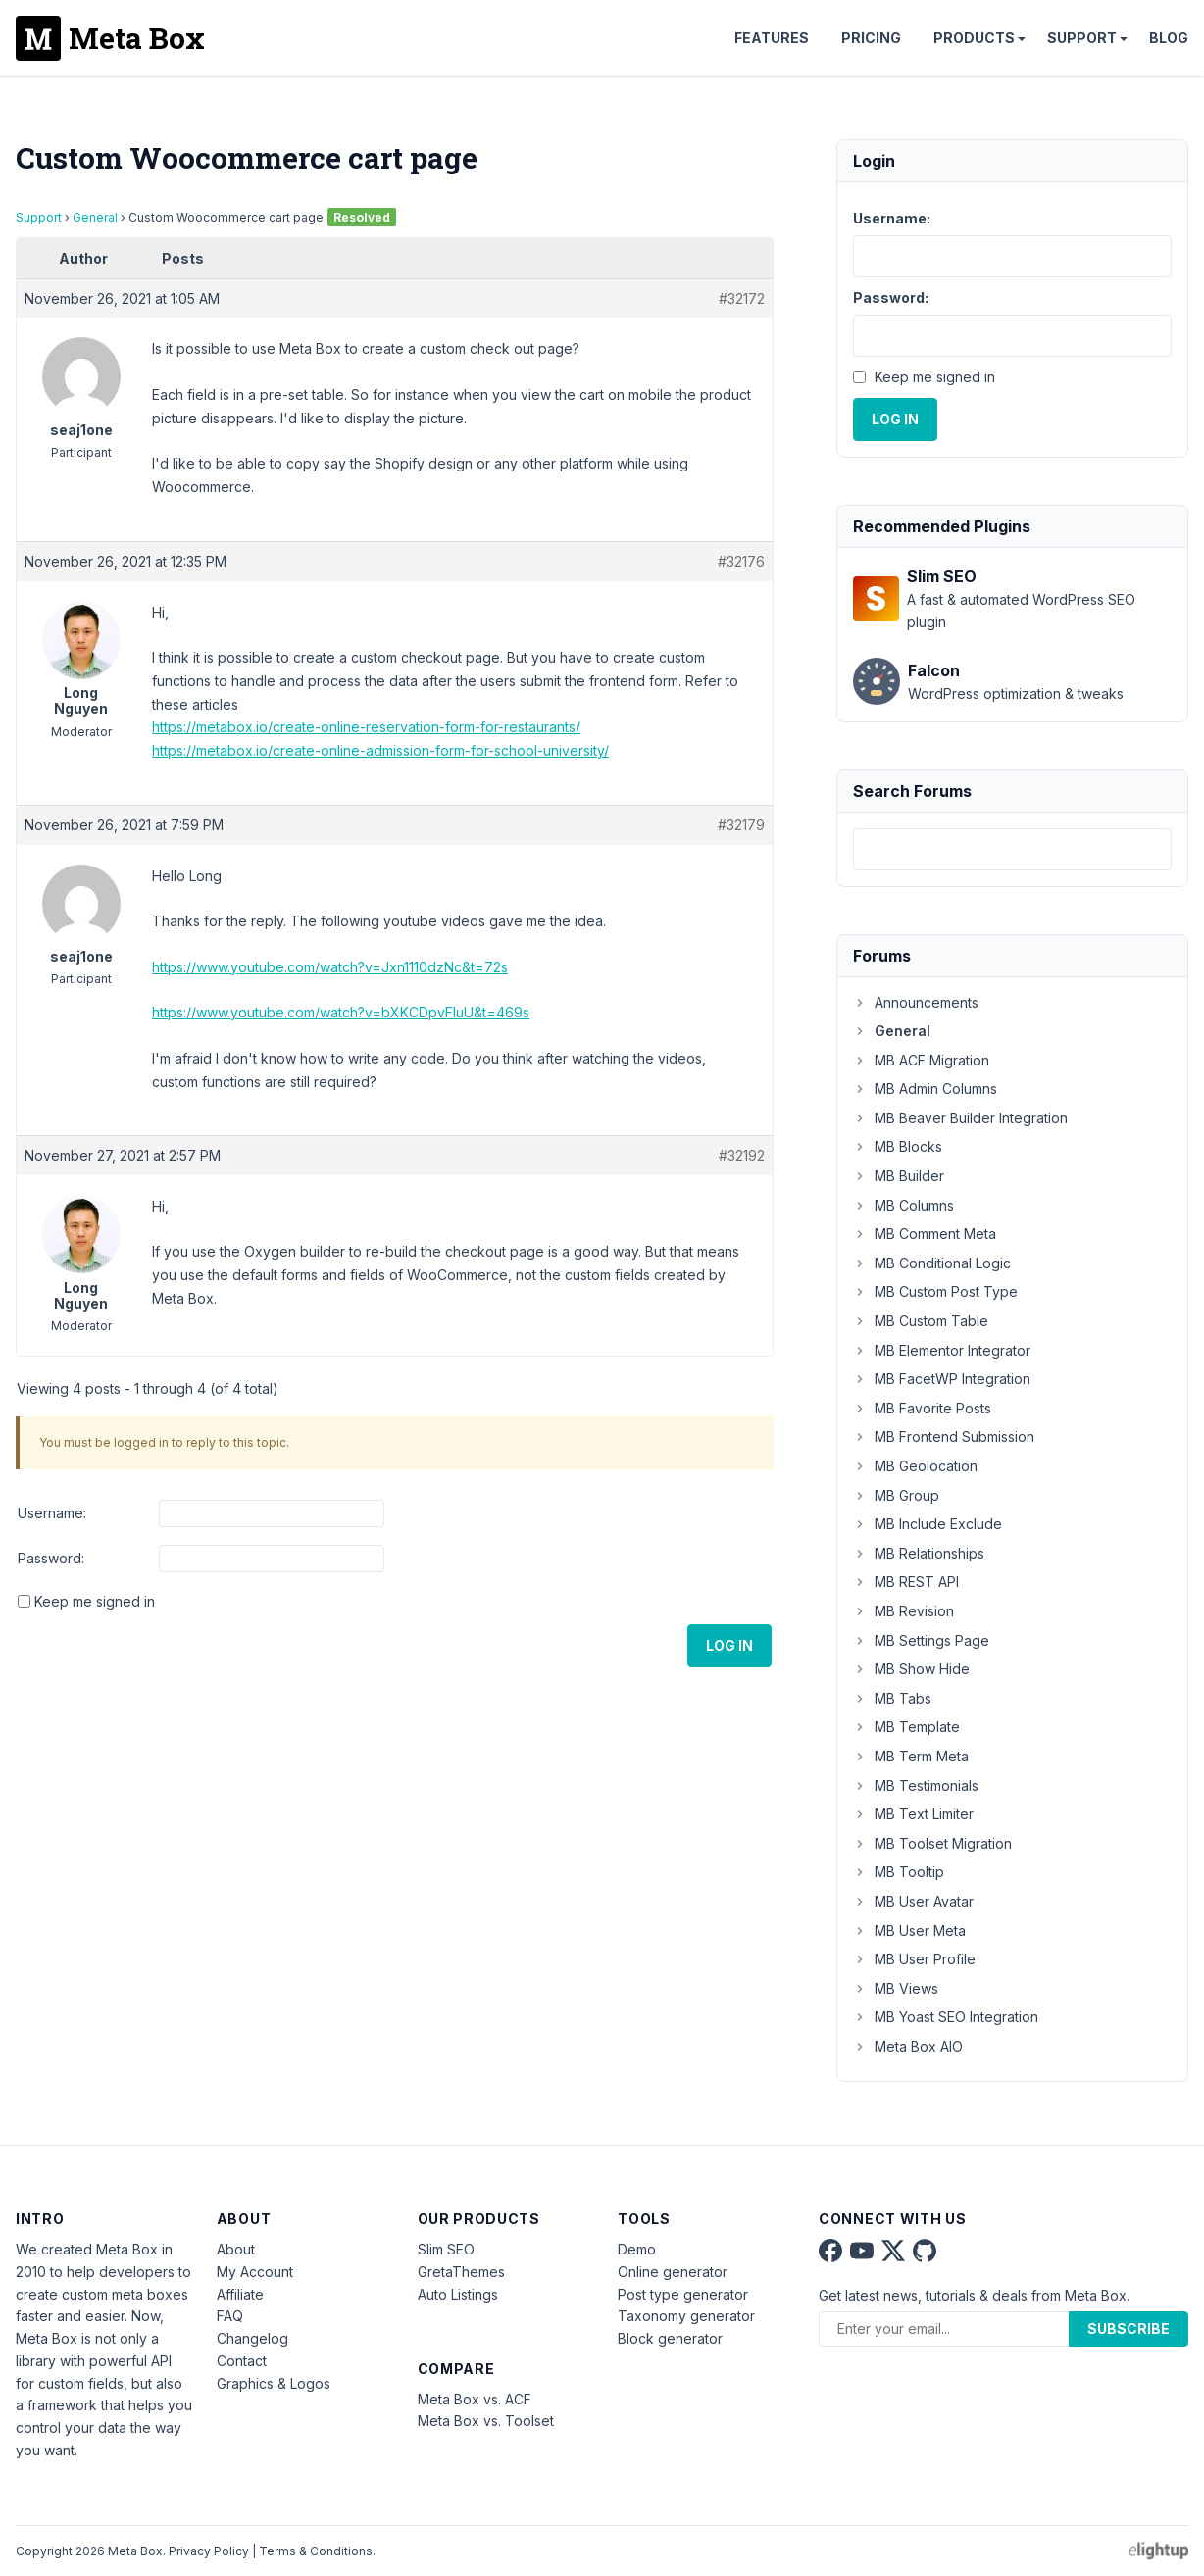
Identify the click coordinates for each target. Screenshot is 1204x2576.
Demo (637, 2249)
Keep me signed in (94, 1601)
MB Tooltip (898, 1871)
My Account (255, 2271)
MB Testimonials (915, 1785)
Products (974, 37)
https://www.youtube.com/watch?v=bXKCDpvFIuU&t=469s (340, 1012)
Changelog (252, 2338)
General (95, 217)
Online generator (672, 2271)
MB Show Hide (911, 1668)
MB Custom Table (920, 1321)
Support (1082, 37)
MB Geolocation (915, 1466)
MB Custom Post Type (935, 1291)
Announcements (915, 1002)
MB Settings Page (921, 1640)
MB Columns (903, 1205)
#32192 (742, 1155)
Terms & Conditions (316, 2551)
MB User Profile (914, 1959)
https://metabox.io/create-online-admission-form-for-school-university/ (380, 750)
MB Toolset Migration (932, 1843)
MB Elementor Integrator (941, 1350)
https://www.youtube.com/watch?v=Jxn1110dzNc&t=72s (330, 967)
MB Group (896, 1495)
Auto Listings (458, 2294)
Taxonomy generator (686, 2315)
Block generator (670, 2338)
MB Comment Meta (924, 1233)
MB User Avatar (913, 1901)
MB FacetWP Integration (941, 1378)
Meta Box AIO (908, 2046)
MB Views (895, 1988)
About (236, 2249)
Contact (242, 2361)
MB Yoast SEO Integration (945, 2016)
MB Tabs (892, 1698)
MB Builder (898, 1175)
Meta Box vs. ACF (474, 2399)
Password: (51, 1558)
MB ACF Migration (921, 1060)
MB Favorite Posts (922, 1408)
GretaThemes (461, 2271)
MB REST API (906, 1581)
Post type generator (683, 2294)
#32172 (742, 298)
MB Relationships (918, 1553)
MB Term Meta (911, 1756)
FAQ (230, 2315)
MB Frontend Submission (943, 1436)
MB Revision (903, 1611)
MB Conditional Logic (932, 1263)
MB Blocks (897, 1146)
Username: (52, 1513)
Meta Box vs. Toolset (486, 2420)
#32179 (741, 825)
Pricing (871, 37)
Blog (1168, 37)
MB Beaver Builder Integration (960, 1118)
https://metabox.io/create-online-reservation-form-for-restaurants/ (366, 726)
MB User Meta (909, 1930)
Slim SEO (446, 2249)
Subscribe (1128, 2328)
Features (771, 37)
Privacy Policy (209, 2551)
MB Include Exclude (927, 1523)
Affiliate (240, 2294)
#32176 (741, 561)
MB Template (906, 1726)
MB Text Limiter (913, 1814)
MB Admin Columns (925, 1088)
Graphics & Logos (273, 2383)
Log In (729, 1645)
